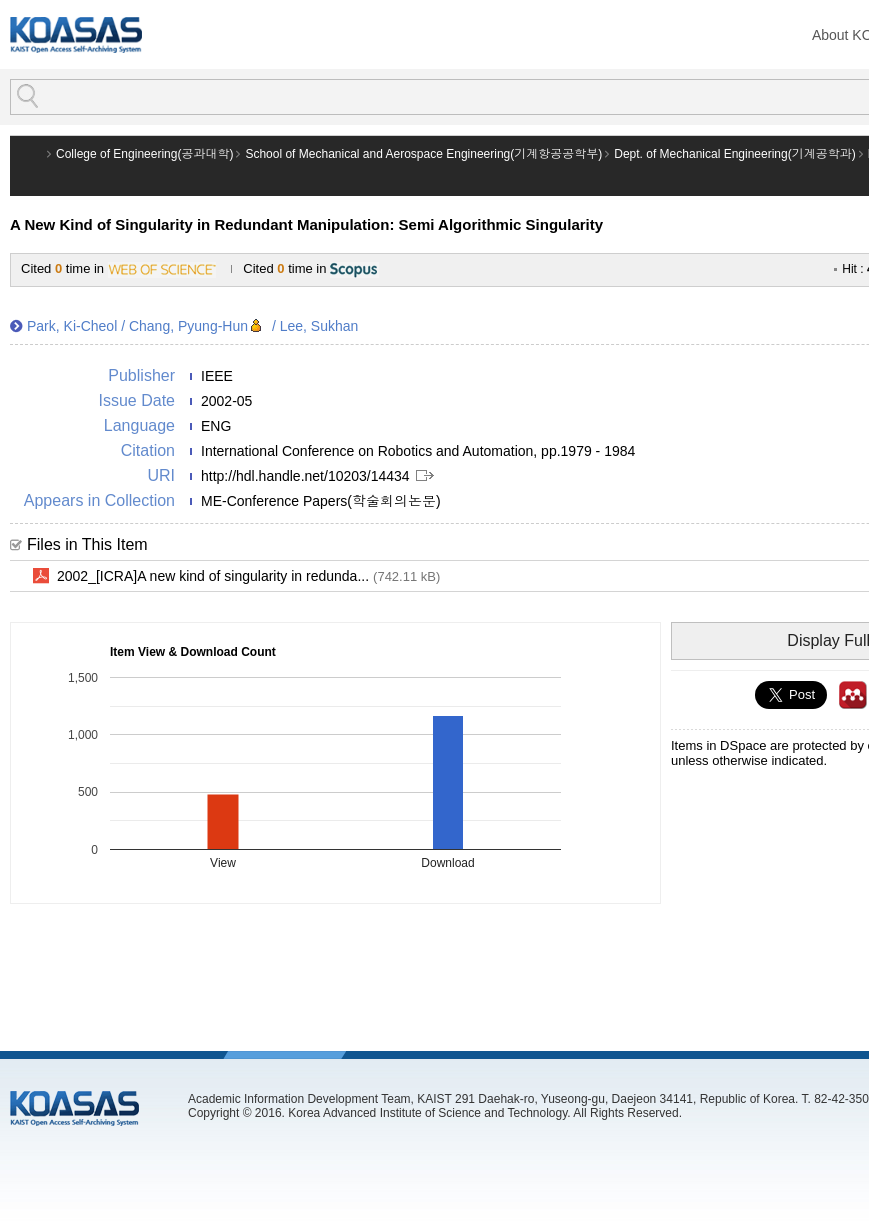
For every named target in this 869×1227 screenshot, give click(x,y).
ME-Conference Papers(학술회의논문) (321, 501)
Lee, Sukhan (319, 326)
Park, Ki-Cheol (72, 326)
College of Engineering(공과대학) (144, 154)
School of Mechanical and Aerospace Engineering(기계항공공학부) (423, 154)
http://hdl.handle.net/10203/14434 (305, 476)
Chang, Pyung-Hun (188, 326)
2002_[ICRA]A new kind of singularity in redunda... (248, 577)
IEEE (217, 376)
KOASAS (76, 34)
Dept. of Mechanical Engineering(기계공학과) (734, 154)
